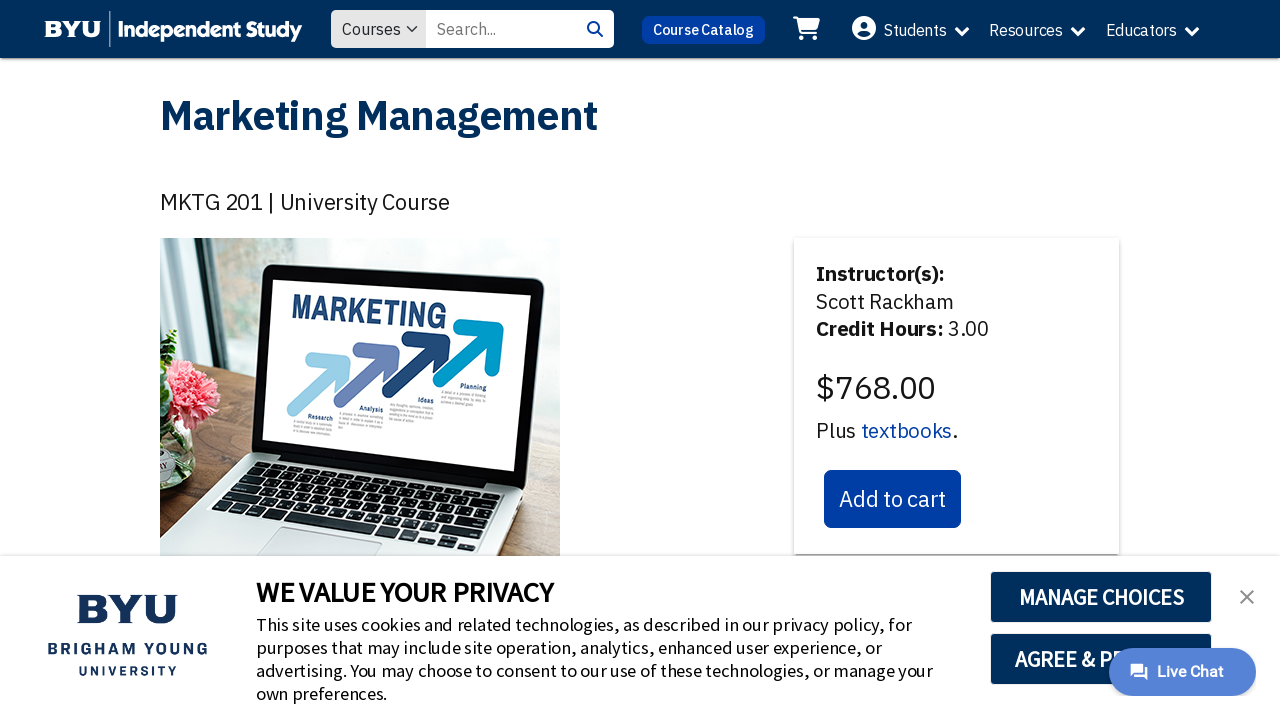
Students (915, 30)
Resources (1025, 30)
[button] (1247, 595)
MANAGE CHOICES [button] (1101, 597)
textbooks (906, 430)
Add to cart (892, 498)
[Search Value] (501, 29)
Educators (1141, 30)
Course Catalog (703, 29)
